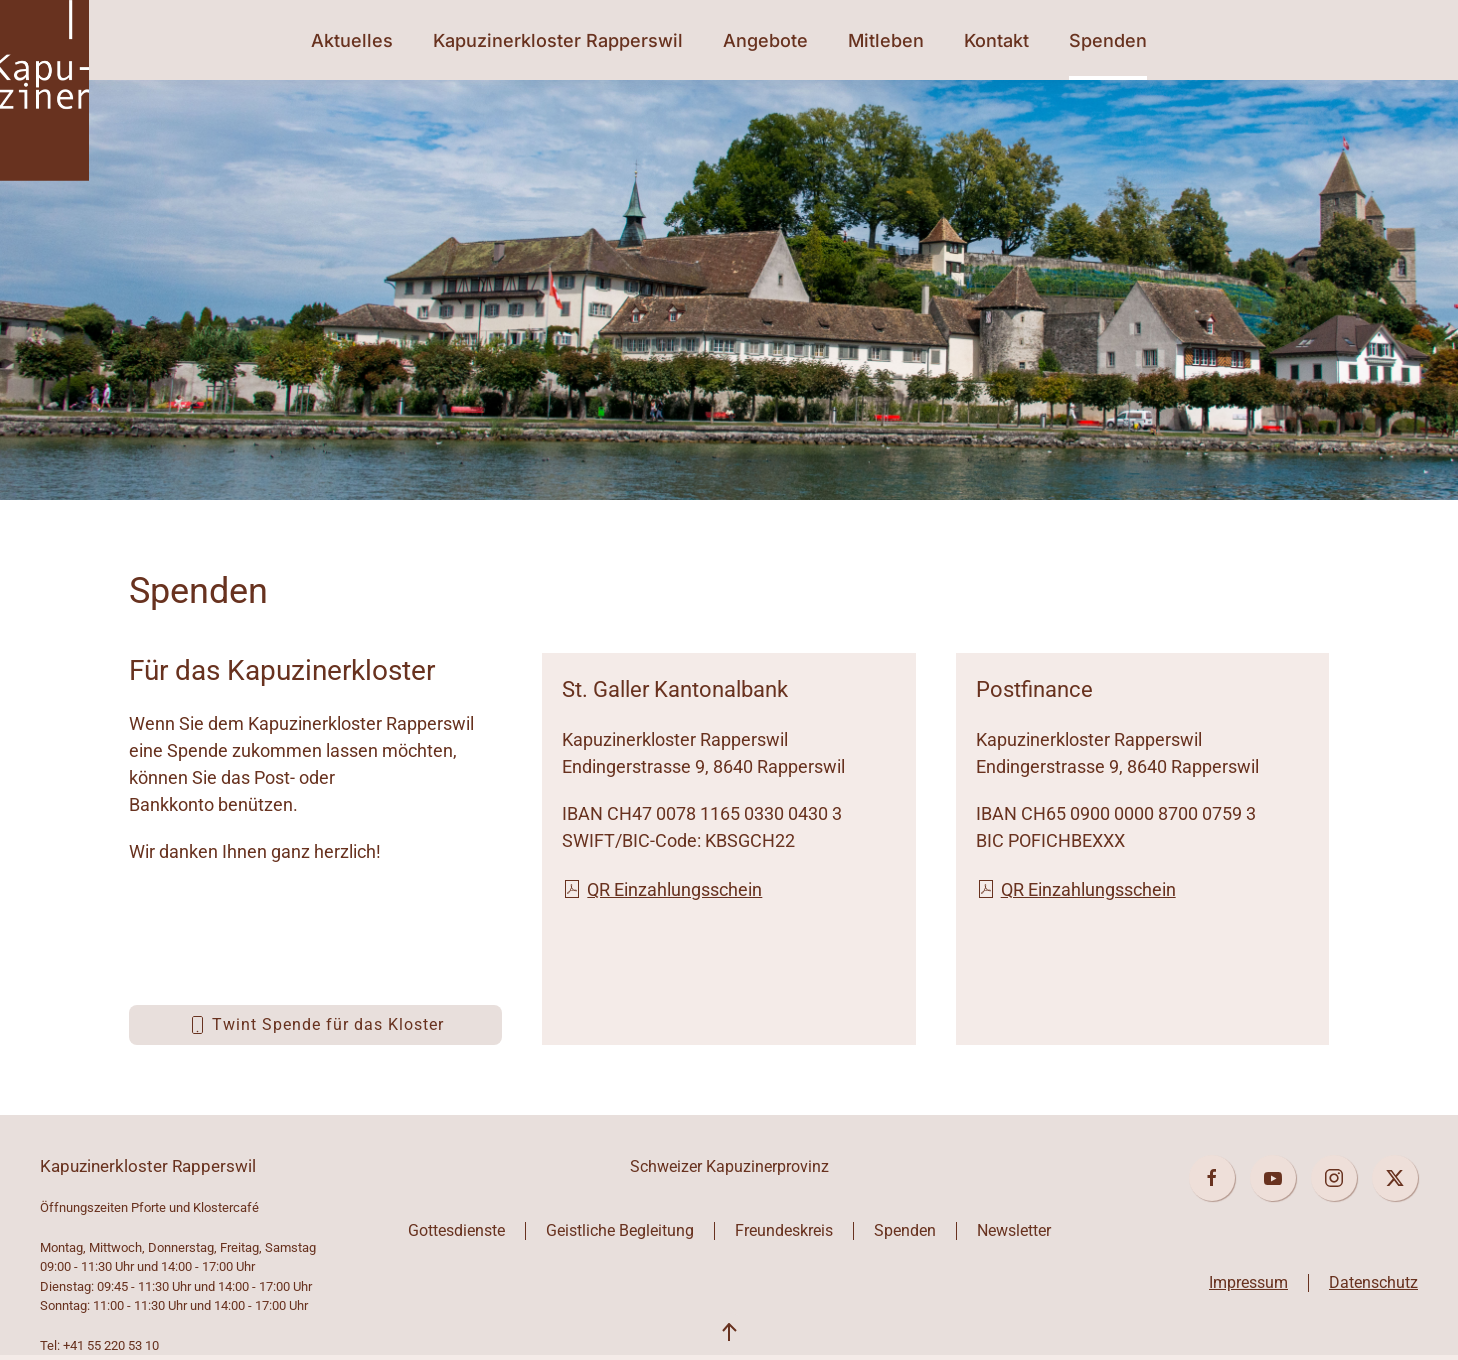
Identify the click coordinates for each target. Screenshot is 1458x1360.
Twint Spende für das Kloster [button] (315, 1025)
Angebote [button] (765, 40)
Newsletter (1014, 1230)
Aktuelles (352, 40)
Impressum (1248, 1282)
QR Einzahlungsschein (662, 889)
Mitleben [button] (886, 40)
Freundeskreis (784, 1230)
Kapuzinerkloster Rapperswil (148, 1166)
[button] (729, 1333)
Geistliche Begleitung (620, 1230)
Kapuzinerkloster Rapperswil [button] (558, 40)
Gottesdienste (456, 1230)
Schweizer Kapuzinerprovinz (729, 1166)
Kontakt (996, 40)
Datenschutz (1373, 1282)
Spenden (1108, 40)
